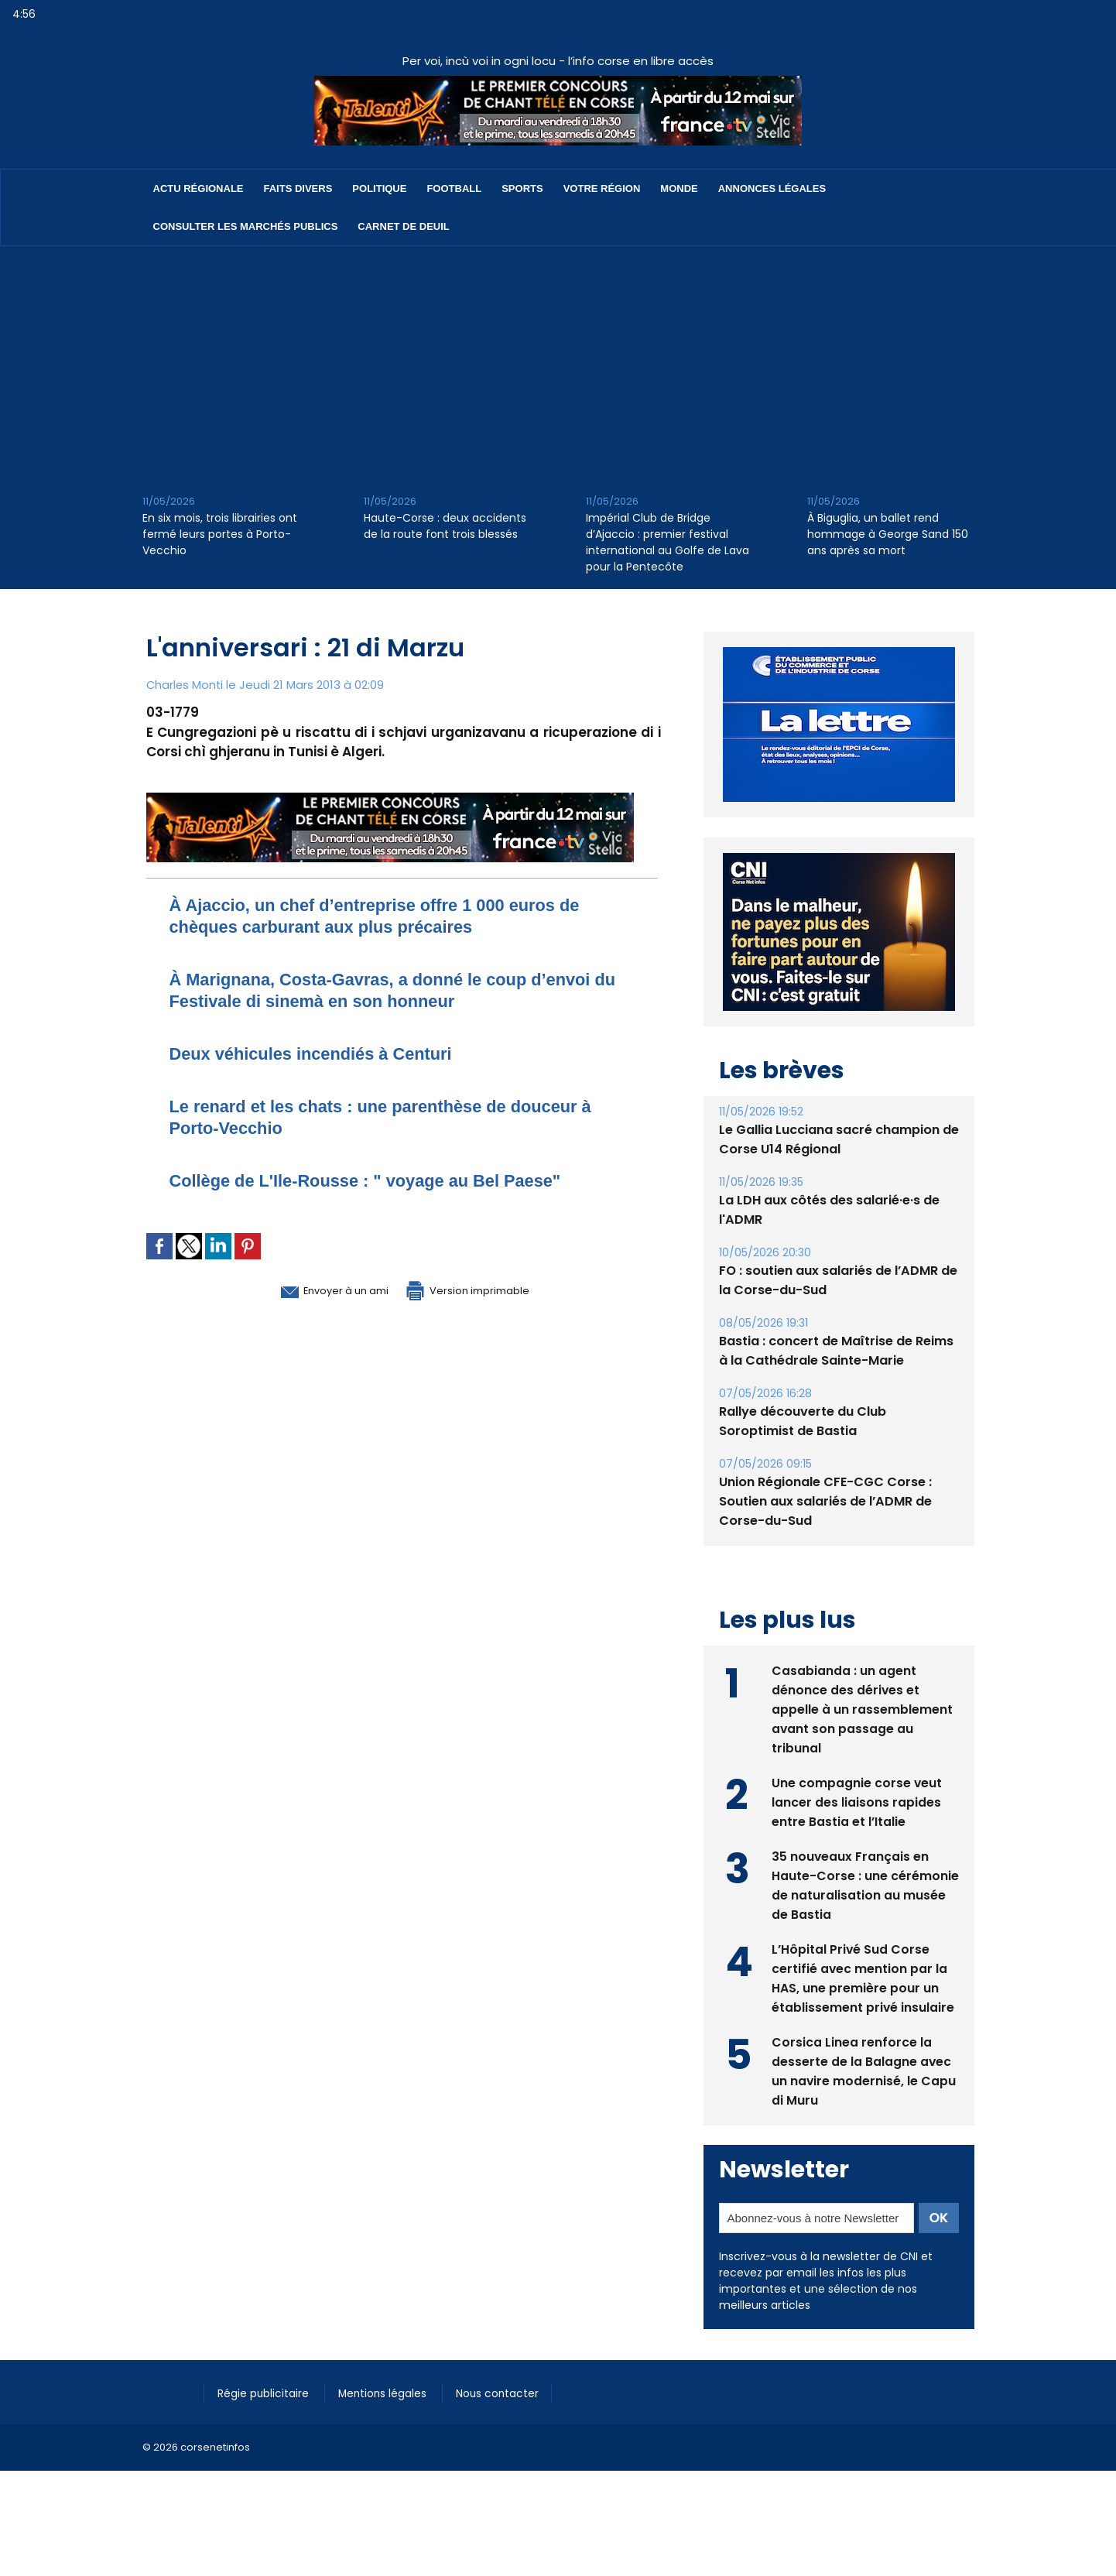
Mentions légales (393, 2426)
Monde (678, 188)
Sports (522, 188)
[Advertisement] (558, 362)
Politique (379, 188)
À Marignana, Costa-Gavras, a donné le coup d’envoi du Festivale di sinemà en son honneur (401, 989)
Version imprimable (483, 1289)
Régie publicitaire (267, 2426)
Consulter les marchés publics (245, 226)
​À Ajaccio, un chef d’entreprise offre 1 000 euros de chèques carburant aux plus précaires (395, 915)
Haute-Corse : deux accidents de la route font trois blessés (445, 526)
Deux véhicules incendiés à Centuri (325, 1053)
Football (453, 188)
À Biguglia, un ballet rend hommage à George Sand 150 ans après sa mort (887, 534)
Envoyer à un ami (317, 1289)
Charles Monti (185, 685)
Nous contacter (514, 2426)
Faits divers (298, 188)
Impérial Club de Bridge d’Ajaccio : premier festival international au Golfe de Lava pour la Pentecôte (667, 542)
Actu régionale (198, 188)
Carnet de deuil (403, 226)
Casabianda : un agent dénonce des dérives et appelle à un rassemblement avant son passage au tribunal (862, 1743)
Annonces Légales (772, 188)
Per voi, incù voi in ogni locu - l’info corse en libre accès (558, 61)
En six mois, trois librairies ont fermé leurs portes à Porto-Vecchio (219, 534)
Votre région (602, 188)
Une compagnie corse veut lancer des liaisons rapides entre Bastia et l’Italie (857, 1836)
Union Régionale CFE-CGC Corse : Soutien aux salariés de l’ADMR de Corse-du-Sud (825, 1537)
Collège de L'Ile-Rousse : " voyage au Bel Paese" (385, 1180)
